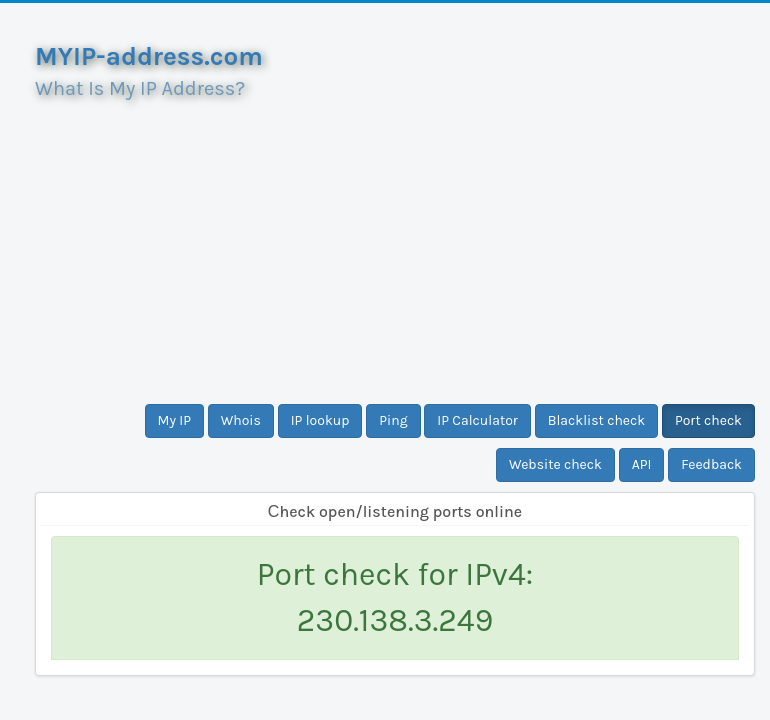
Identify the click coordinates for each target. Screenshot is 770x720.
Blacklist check (596, 420)
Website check (555, 464)
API (642, 464)
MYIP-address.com (149, 56)
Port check (708, 420)
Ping (393, 420)
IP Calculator (477, 420)
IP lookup (320, 420)
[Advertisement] (395, 244)
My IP (174, 420)
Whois (241, 420)
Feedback (711, 464)
